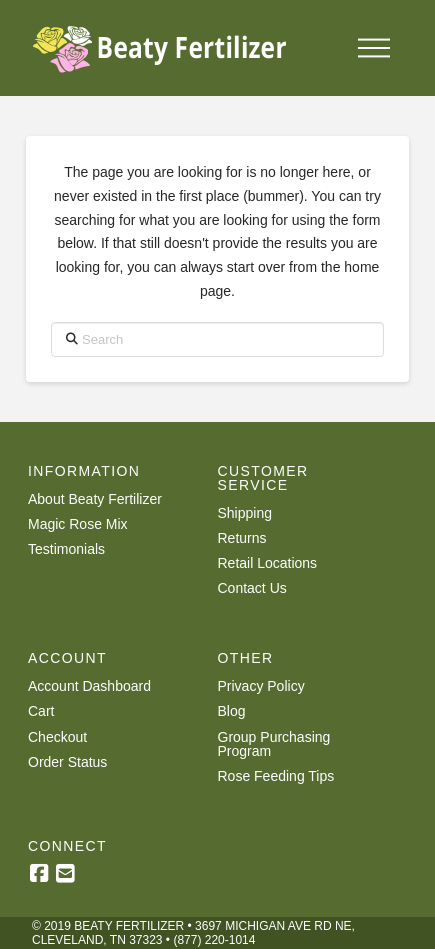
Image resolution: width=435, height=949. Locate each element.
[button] (374, 48)
